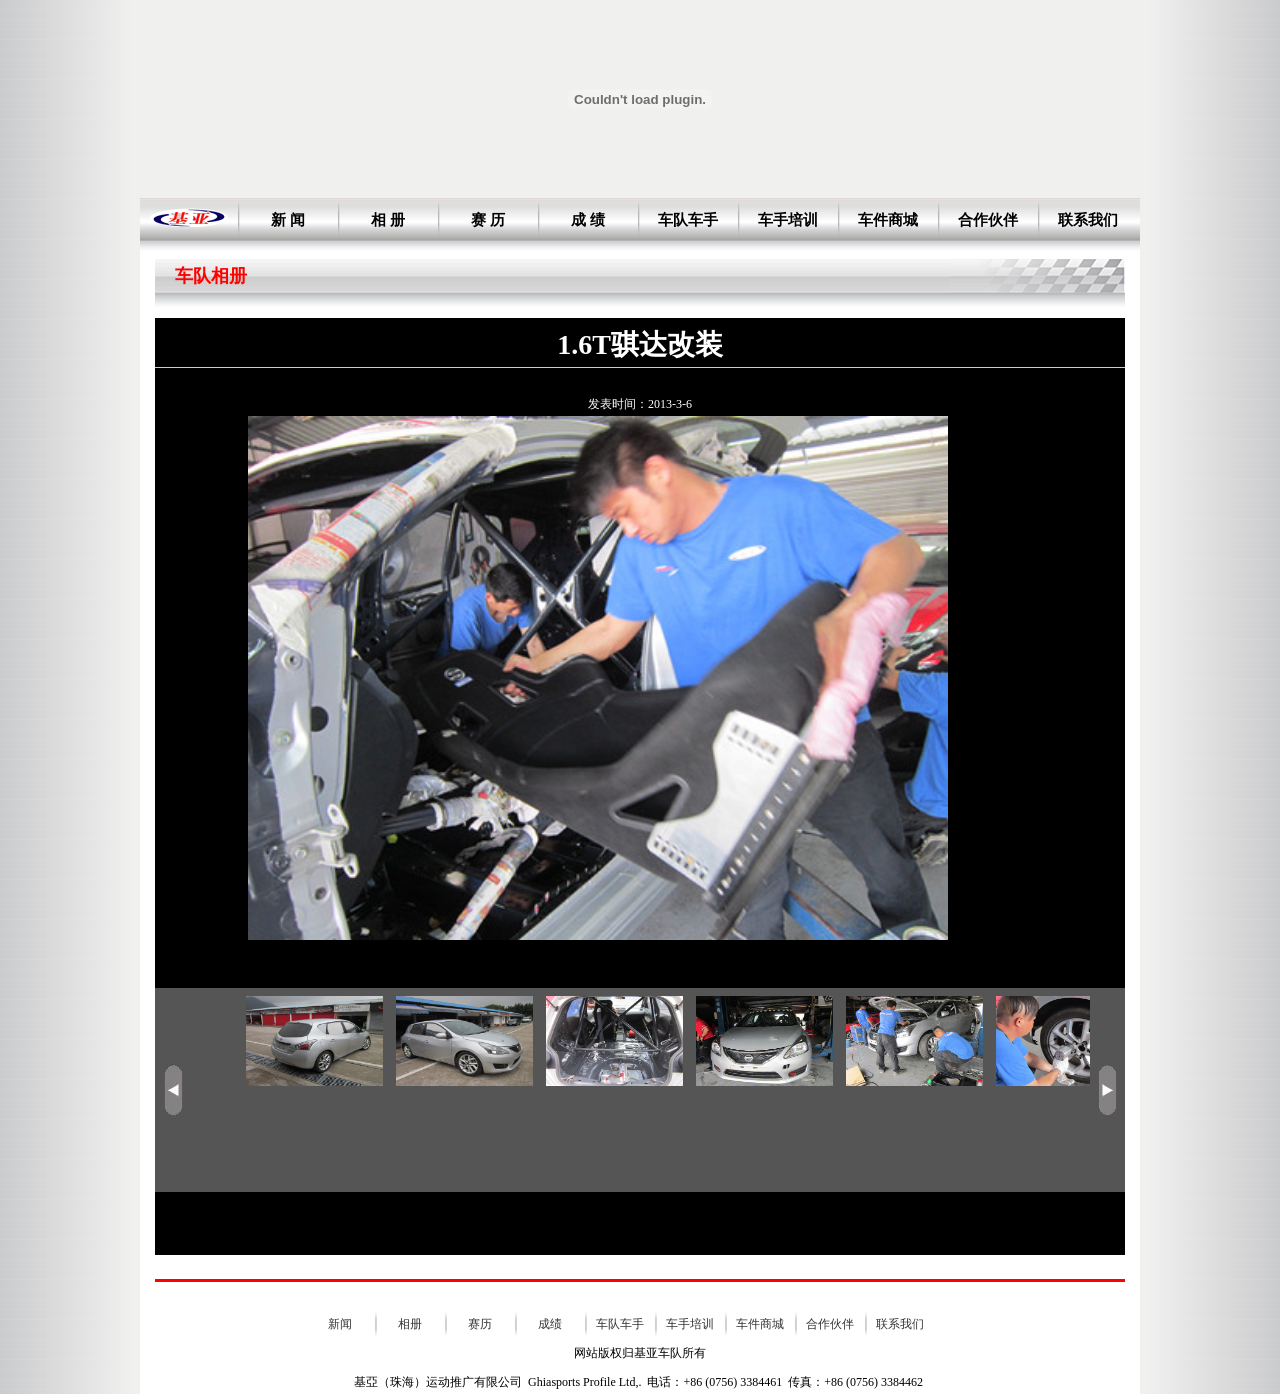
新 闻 (288, 220)
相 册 (388, 220)
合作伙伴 (988, 220)
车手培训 (788, 220)
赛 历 (488, 220)
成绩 (550, 1324)
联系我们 (1088, 220)
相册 (410, 1324)
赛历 (480, 1324)
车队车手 (688, 220)
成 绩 (588, 220)
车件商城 (888, 220)
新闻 (340, 1324)
